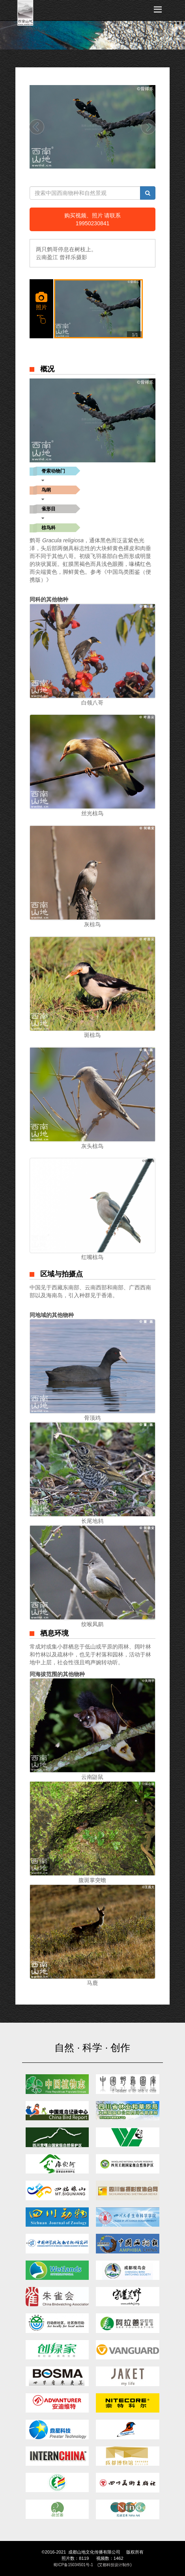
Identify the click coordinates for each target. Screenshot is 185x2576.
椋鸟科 (48, 527)
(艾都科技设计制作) (114, 2565)
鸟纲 (46, 490)
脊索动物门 (53, 471)
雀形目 (48, 509)
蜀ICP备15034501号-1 (73, 2565)
